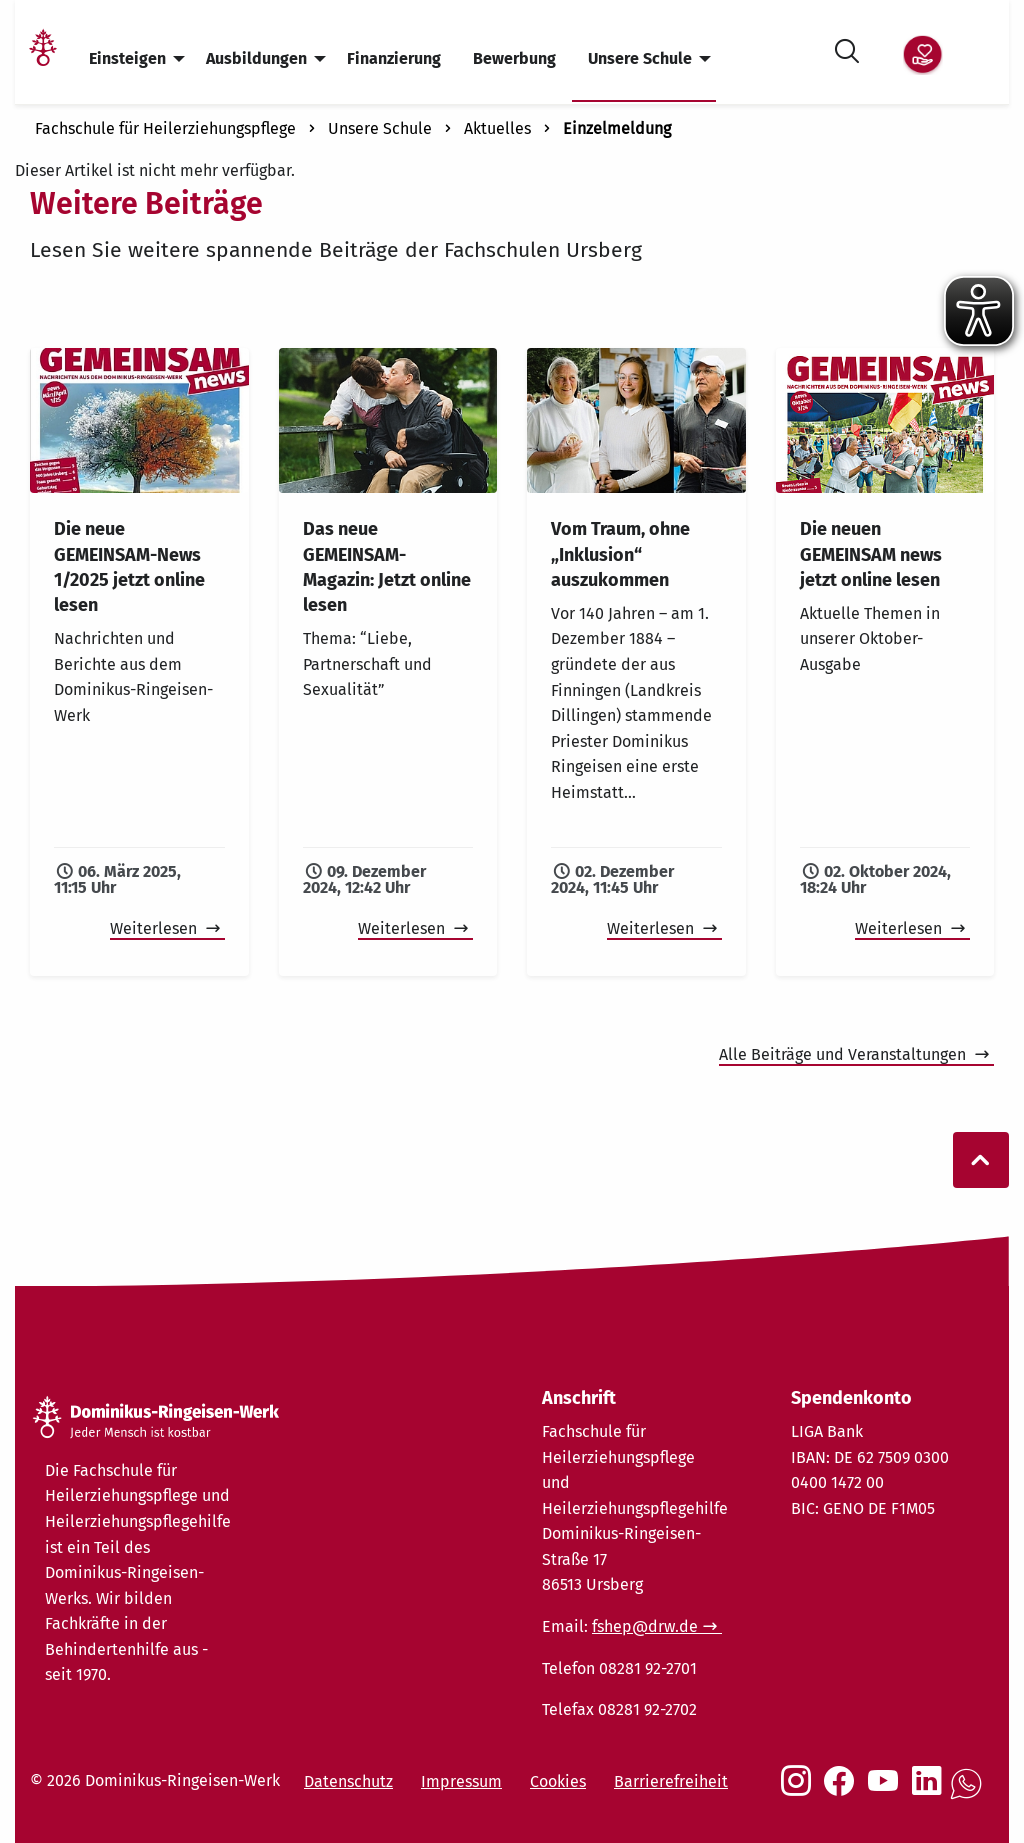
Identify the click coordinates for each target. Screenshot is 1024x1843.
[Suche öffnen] (847, 47)
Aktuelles (497, 128)
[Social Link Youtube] (887, 1791)
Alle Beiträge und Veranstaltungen (844, 1054)
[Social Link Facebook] (843, 1791)
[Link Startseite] (43, 59)
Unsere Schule (380, 128)
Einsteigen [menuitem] (127, 58)
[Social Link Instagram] (800, 1791)
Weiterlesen (155, 928)
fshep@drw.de (645, 1626)
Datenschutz (348, 1781)
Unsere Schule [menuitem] (640, 58)
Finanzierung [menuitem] (394, 58)
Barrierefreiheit (671, 1781)
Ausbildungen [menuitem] (256, 58)
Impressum (461, 1781)
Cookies (558, 1781)
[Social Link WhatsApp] (970, 1794)
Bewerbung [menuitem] (514, 58)
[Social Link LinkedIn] (931, 1791)
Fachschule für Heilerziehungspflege (165, 128)
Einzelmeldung (617, 128)
